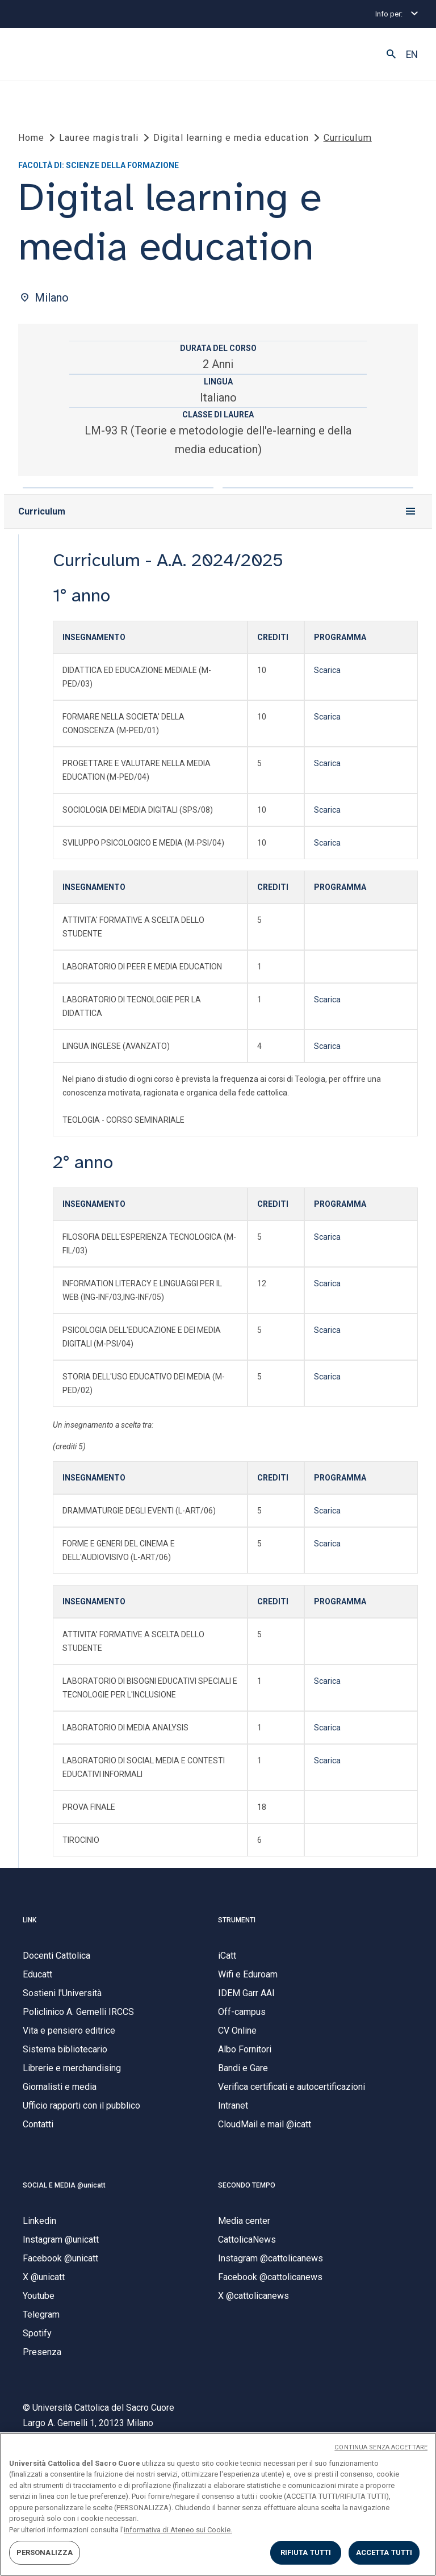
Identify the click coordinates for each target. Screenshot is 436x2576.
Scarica (327, 675)
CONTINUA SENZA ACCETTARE (380, 2447)
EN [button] (412, 54)
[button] (391, 54)
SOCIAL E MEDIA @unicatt (64, 2191)
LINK (29, 1926)
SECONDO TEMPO (246, 2191)
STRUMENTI (236, 1926)
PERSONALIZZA (44, 2552)
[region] (218, 2504)
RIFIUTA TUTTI (306, 2552)
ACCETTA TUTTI (384, 2552)
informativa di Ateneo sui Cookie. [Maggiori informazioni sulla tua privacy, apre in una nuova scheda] (178, 2529)
